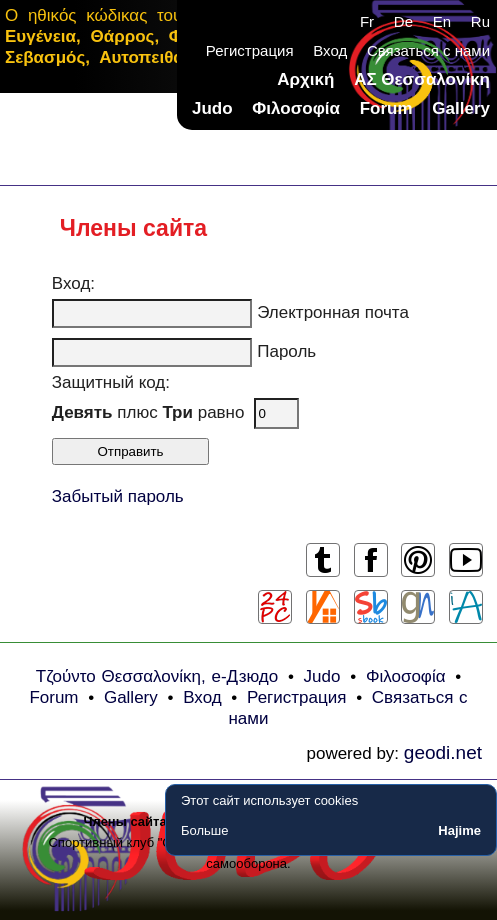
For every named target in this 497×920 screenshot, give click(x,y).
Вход (330, 50)
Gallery (461, 108)
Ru (480, 21)
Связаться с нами (428, 50)
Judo (212, 108)
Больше (205, 830)
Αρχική (305, 79)
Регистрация (250, 50)
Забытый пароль (118, 496)
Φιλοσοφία (296, 108)
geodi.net (443, 752)
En (442, 21)
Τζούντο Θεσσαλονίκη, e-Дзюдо (157, 676)
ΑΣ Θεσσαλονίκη (422, 79)
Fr (367, 21)
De (403, 21)
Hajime (459, 830)
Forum (386, 108)
